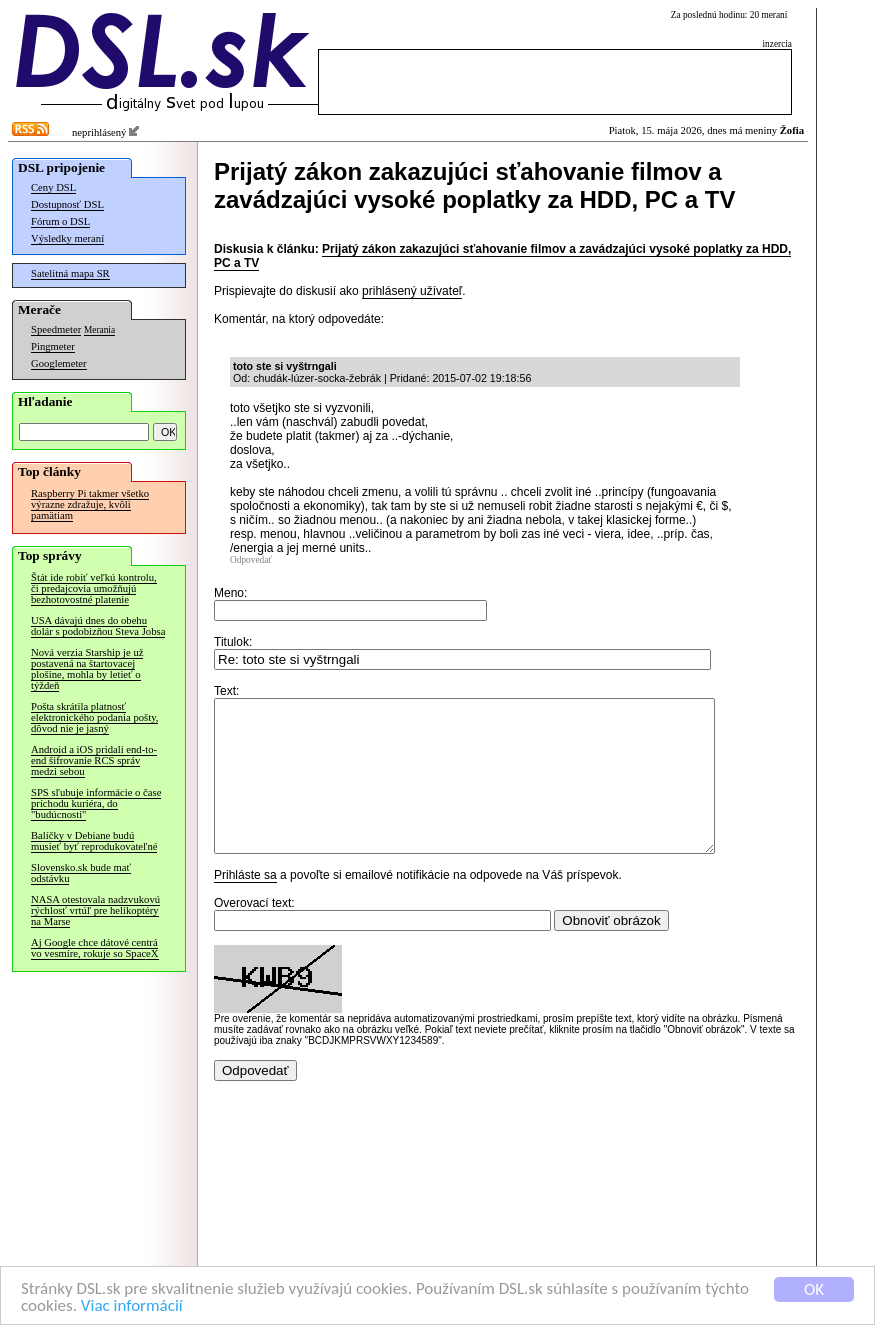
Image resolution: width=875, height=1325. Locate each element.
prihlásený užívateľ (412, 291)
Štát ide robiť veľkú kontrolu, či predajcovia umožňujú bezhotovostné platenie (94, 588)
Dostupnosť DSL (67, 204)
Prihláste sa (245, 905)
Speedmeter (56, 329)
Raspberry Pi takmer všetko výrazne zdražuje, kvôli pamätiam (90, 504)
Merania (99, 330)
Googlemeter (59, 363)
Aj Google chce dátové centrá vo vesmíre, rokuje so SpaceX (95, 948)
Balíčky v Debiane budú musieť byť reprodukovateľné (94, 841)
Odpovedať (251, 560)
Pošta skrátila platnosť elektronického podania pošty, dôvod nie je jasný (94, 717)
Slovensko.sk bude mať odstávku (81, 873)
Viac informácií (132, 1306)
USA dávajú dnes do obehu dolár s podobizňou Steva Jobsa (98, 626)
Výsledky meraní (67, 238)
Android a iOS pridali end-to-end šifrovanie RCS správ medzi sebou (94, 760)
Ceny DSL (53, 187)
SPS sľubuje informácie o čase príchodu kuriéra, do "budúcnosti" (96, 803)
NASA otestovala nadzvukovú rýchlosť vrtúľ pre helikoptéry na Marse (95, 910)
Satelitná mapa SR (70, 273)
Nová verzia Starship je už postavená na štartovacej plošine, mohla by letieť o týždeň (87, 669)
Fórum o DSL (60, 221)
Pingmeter (53, 346)
